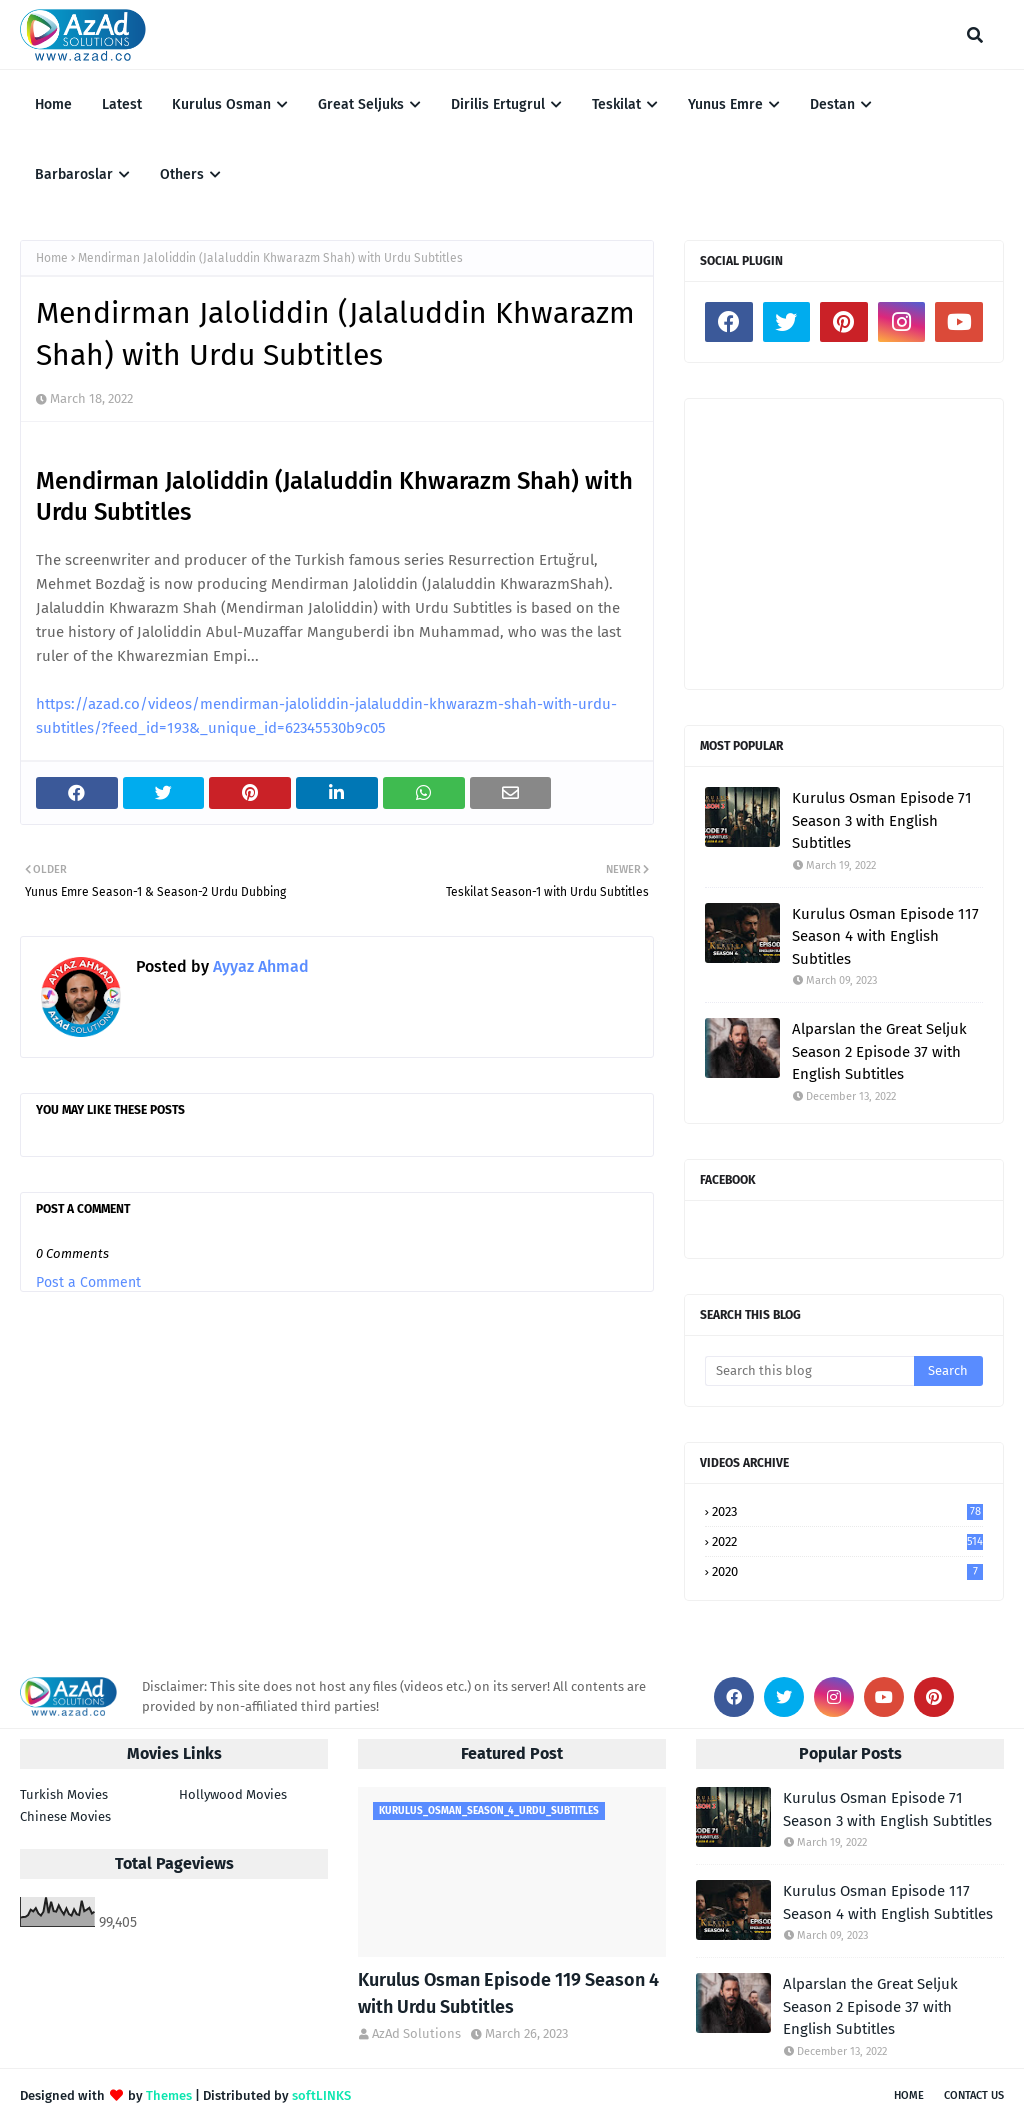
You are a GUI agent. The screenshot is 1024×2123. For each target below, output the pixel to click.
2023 (847, 1511)
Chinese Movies (65, 1816)
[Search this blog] (809, 1371)
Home (52, 258)
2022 (847, 1541)
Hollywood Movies (233, 1794)
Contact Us (974, 2095)
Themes (169, 2095)
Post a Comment (88, 1282)
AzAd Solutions (416, 2033)
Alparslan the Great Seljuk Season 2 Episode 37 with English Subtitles (879, 1051)
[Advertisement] (844, 544)
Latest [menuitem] (122, 104)
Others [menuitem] (182, 174)
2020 (847, 1571)
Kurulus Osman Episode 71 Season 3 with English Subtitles (882, 820)
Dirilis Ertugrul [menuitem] (498, 104)
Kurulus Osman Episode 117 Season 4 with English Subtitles (885, 936)
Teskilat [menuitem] (616, 104)
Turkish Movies (64, 1794)
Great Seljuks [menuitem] (361, 104)
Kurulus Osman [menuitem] (221, 104)
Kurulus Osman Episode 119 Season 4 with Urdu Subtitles (508, 1993)
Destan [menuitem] (832, 104)
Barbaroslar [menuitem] (74, 174)
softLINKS (321, 2095)
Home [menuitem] (53, 104)
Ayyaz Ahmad (259, 966)
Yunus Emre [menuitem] (725, 104)
